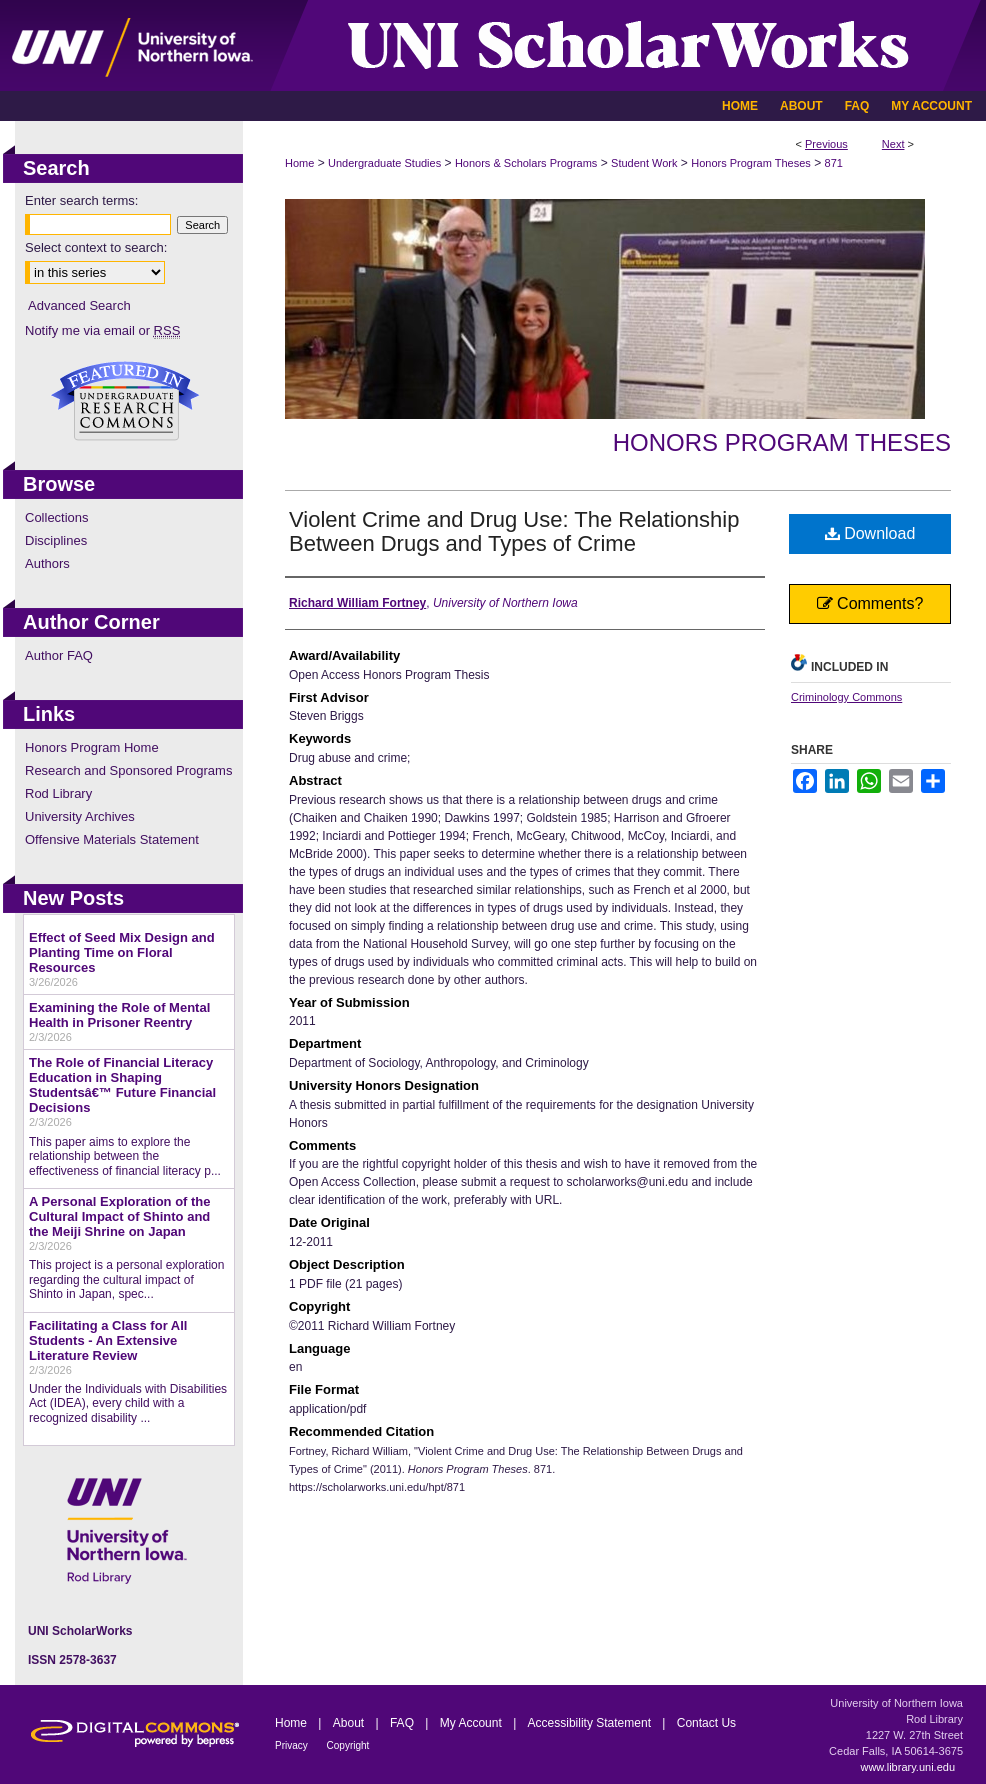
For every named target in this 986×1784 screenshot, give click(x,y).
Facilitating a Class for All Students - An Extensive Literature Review (108, 1340)
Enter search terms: (81, 200)
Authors (47, 563)
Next (893, 144)
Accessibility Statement (591, 1723)
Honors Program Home (92, 747)
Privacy (293, 1745)
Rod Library (58, 793)
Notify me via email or (102, 330)
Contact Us (706, 1723)
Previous (826, 144)
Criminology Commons (846, 697)
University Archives (80, 816)
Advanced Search (79, 305)
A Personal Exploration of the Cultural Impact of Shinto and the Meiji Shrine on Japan (120, 1216)
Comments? (870, 603)
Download (870, 533)
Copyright (348, 1745)
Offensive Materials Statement (112, 839)
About (350, 1723)
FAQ (403, 1723)
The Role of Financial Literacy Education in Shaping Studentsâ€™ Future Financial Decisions (122, 1085)
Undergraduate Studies (384, 163)
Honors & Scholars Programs (526, 163)
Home (299, 163)
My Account (472, 1723)
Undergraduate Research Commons (125, 401)
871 (834, 163)
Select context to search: (96, 247)
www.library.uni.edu (907, 1767)
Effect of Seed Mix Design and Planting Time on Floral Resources (122, 952)
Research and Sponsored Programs (128, 770)
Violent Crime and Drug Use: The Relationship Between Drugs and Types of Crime (514, 531)
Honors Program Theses (751, 163)
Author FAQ (59, 655)
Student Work (644, 163)
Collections (57, 517)
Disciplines (56, 540)
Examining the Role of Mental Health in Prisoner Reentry (119, 1015)
